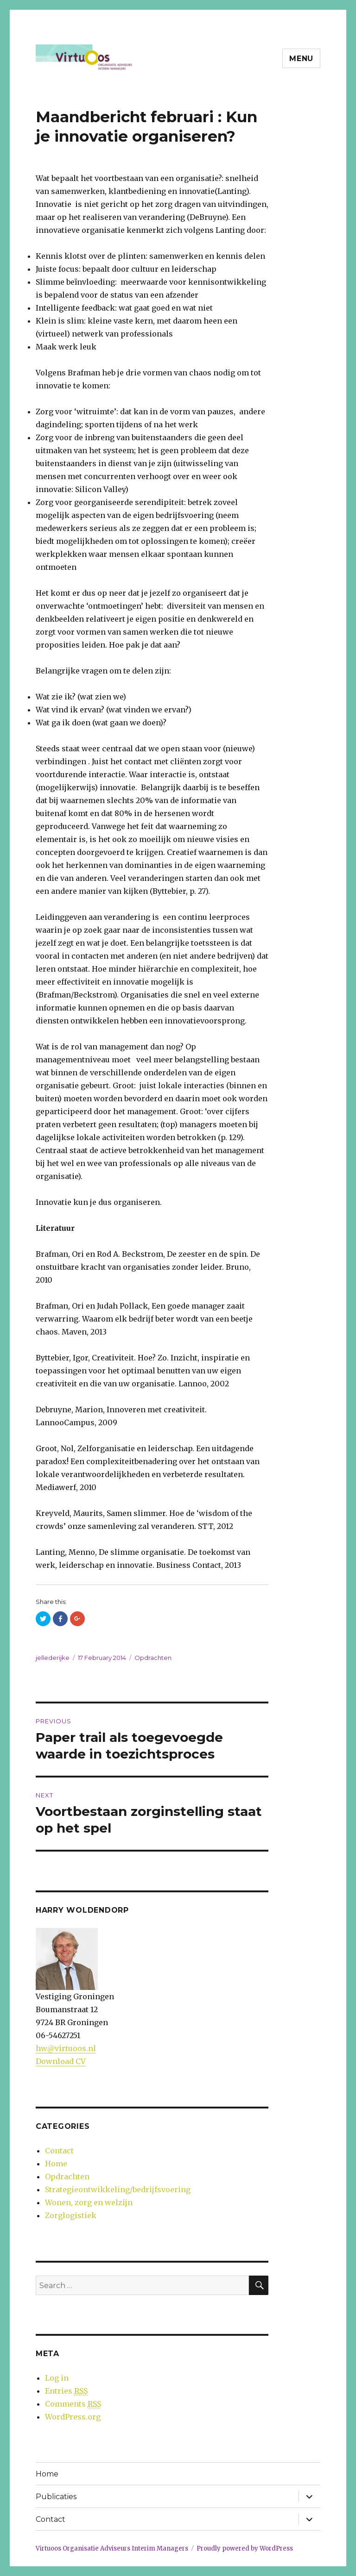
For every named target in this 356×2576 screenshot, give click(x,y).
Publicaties (56, 2496)
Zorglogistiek (70, 2215)
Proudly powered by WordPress (245, 2548)
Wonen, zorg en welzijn (89, 2202)
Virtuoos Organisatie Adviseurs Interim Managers (112, 2548)
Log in (57, 2378)
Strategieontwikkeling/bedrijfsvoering (118, 2189)
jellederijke (53, 1657)
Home (56, 2163)
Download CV (61, 2061)
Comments (73, 2404)
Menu (301, 58)
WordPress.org (73, 2416)
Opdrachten (153, 1657)
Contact (59, 2150)
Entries (66, 2391)
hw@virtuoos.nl (66, 2048)
